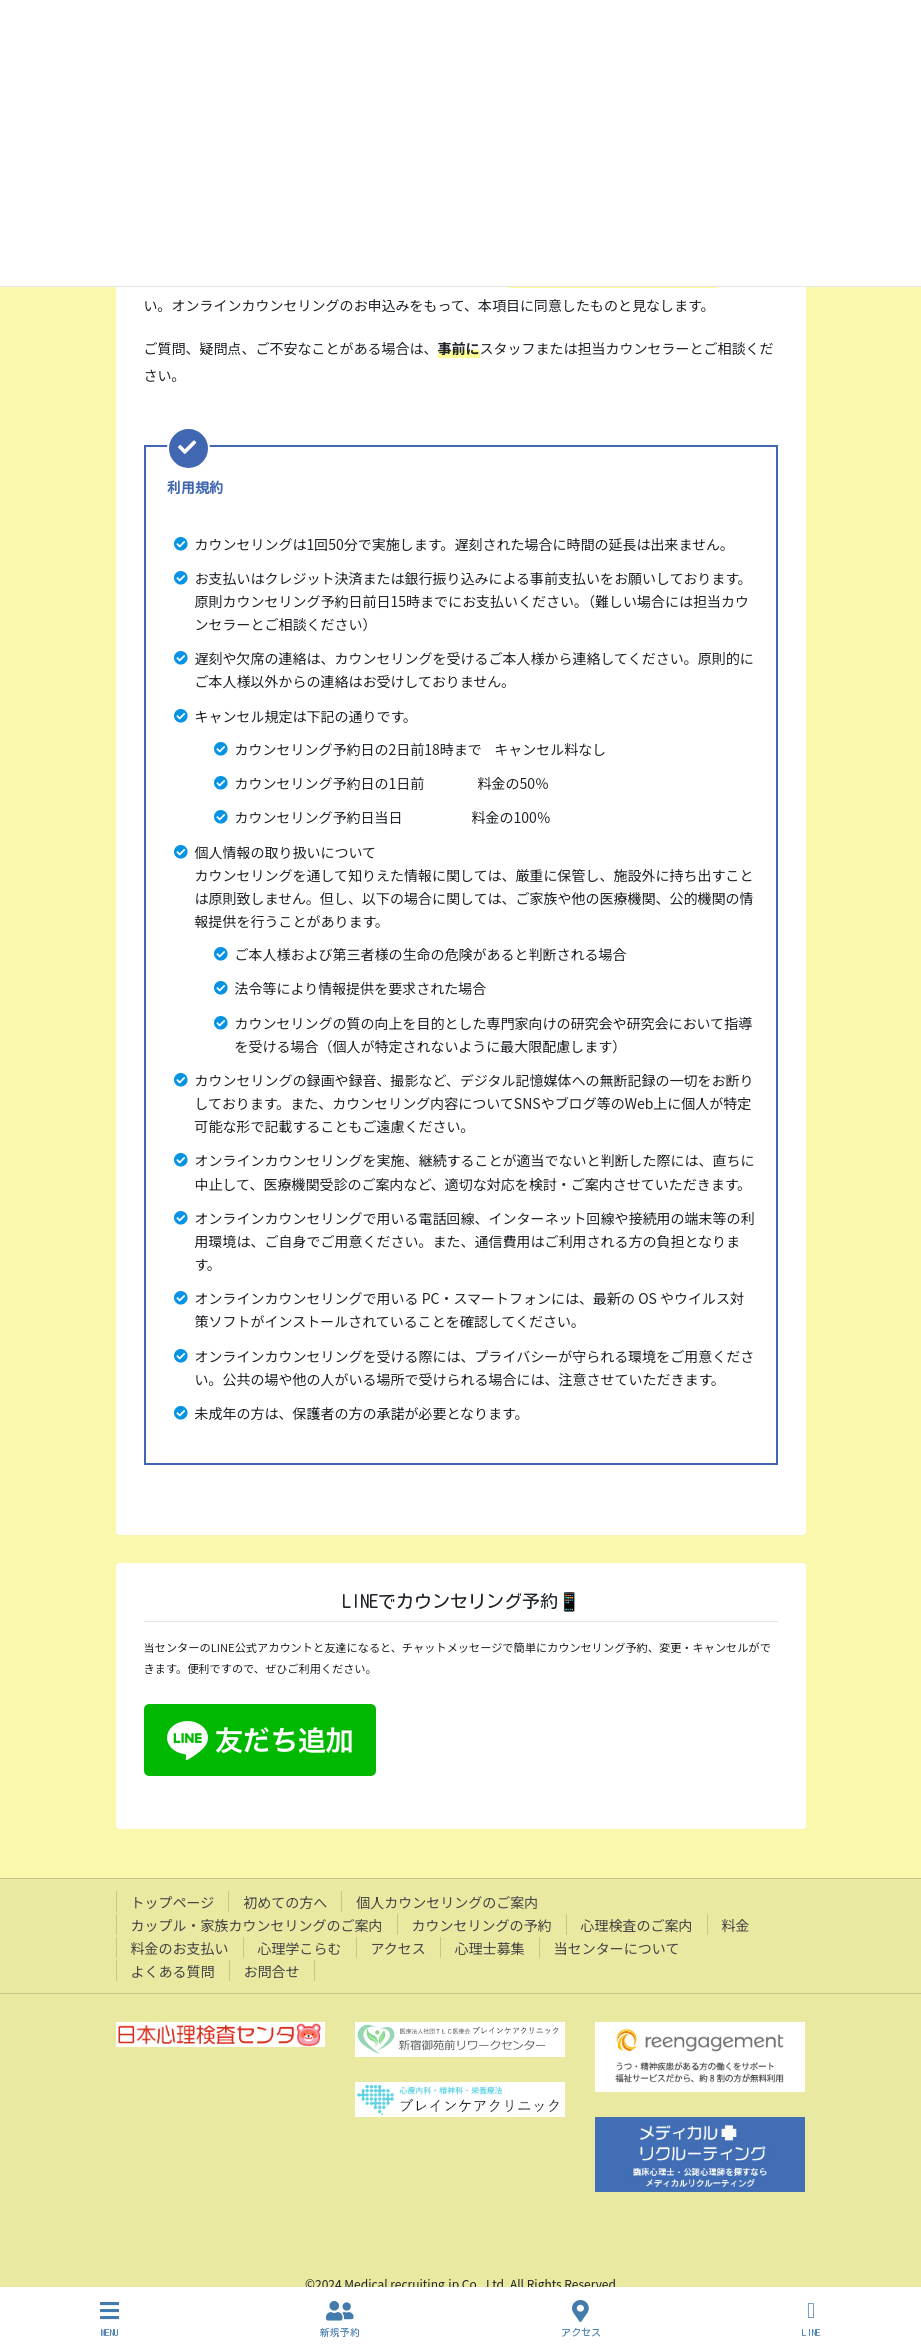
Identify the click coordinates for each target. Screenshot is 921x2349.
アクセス (398, 1948)
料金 (736, 1925)
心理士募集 (490, 1948)
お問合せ (272, 1971)
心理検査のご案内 (637, 1925)
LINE (811, 2318)
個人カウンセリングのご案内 (447, 1902)
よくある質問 (173, 1971)
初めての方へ (285, 1902)
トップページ (173, 1902)
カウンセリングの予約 (482, 1925)
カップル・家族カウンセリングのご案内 (257, 1925)
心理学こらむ (300, 1948)
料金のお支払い (180, 1948)
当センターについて (617, 1948)
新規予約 (340, 2318)
